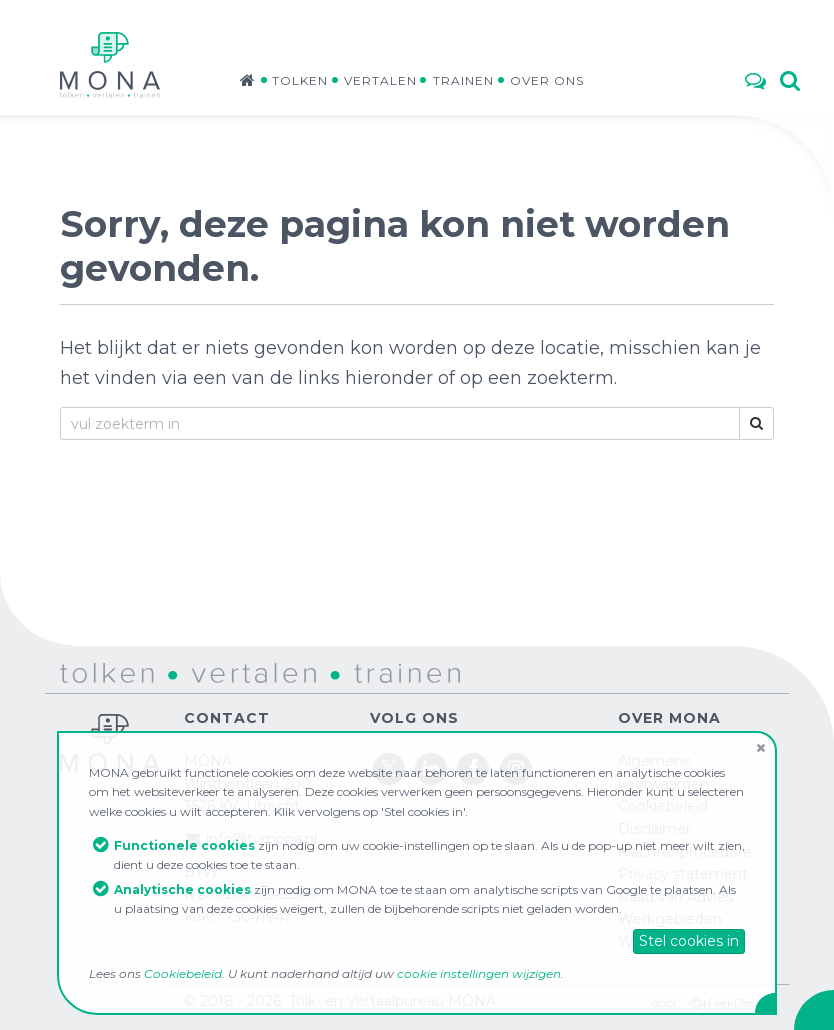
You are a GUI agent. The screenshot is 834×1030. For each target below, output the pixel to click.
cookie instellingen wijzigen (479, 973)
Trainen (463, 80)
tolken (82, 672)
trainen (356, 672)
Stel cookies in (689, 941)
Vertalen (380, 80)
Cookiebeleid (183, 973)
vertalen (200, 672)
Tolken (300, 80)
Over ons (547, 80)
